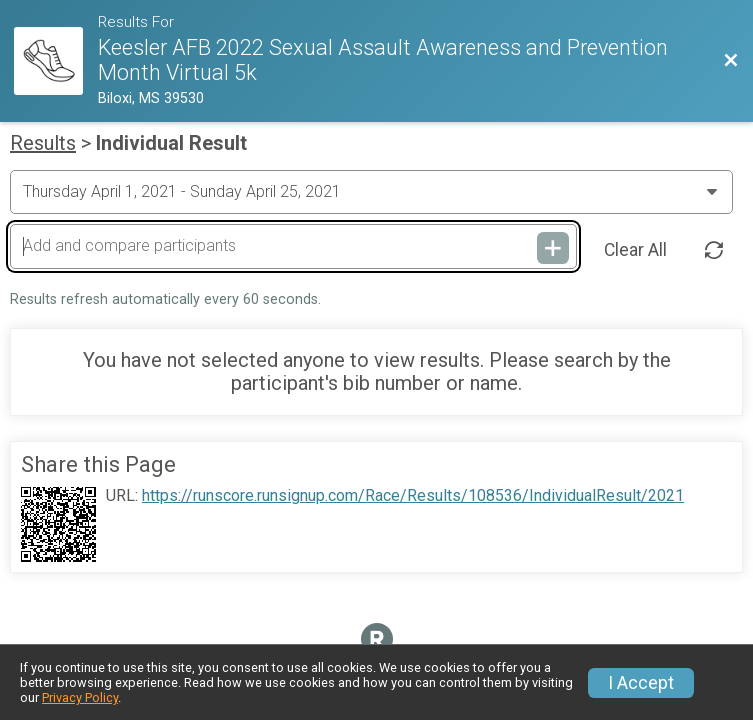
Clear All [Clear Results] (635, 250)
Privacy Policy (80, 697)
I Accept (641, 683)
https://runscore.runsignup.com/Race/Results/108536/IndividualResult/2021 (413, 496)
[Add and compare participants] (293, 246)
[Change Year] (371, 192)
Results (43, 143)
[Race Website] (56, 61)
